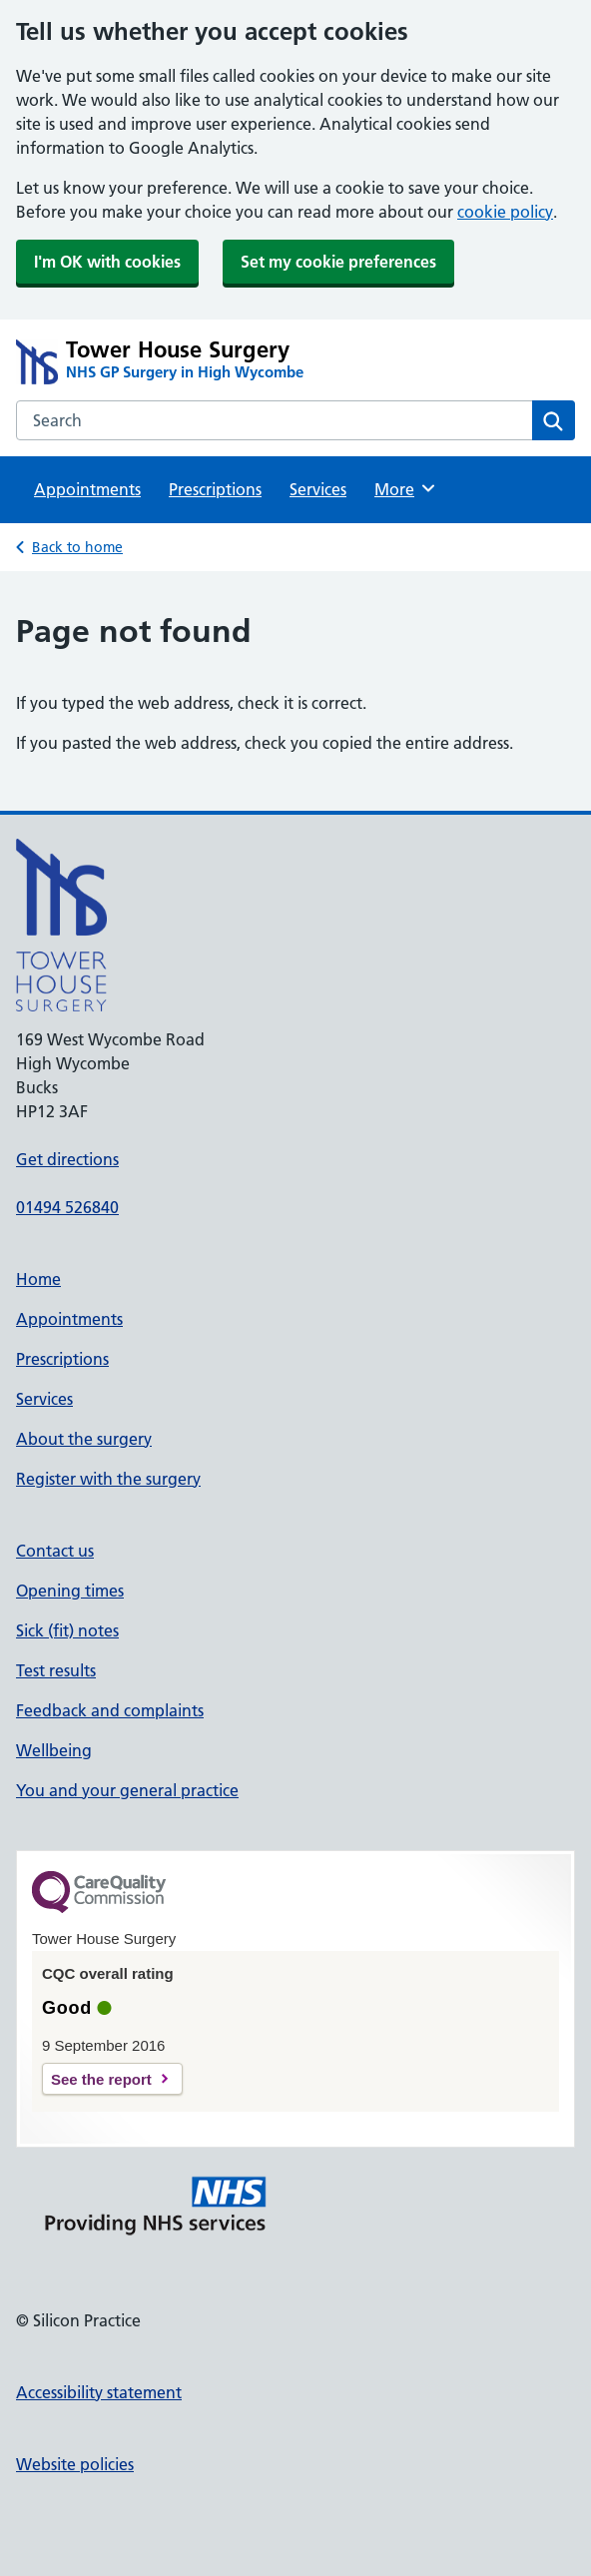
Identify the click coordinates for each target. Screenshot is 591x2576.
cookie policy (505, 212)
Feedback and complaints (110, 1710)
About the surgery (84, 1439)
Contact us (55, 1551)
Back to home (77, 547)
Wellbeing (54, 1750)
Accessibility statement (99, 2392)
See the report (101, 2079)
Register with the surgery (108, 1479)
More (405, 488)
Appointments (87, 489)
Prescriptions (215, 489)
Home (38, 1279)
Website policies (75, 2464)
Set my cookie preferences (338, 262)
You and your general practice (127, 1790)
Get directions (67, 1159)
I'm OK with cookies (107, 262)
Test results (56, 1670)
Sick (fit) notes (67, 1630)
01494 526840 (67, 1207)
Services (318, 489)
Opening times (70, 1591)
